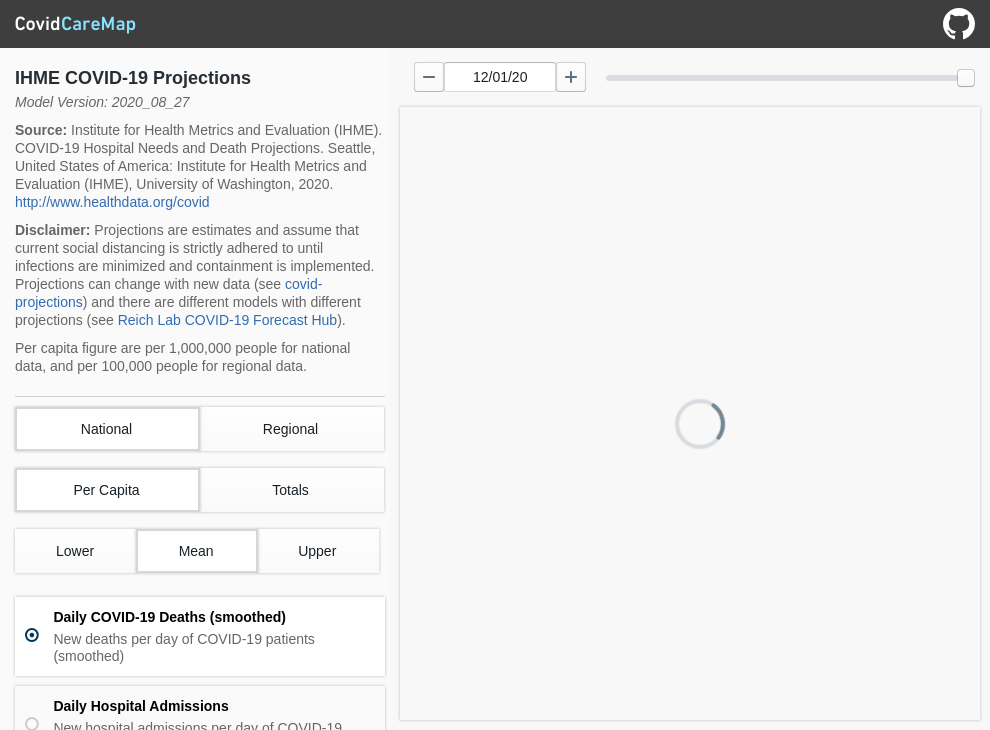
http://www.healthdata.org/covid (112, 202)
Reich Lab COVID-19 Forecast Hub (227, 320)
